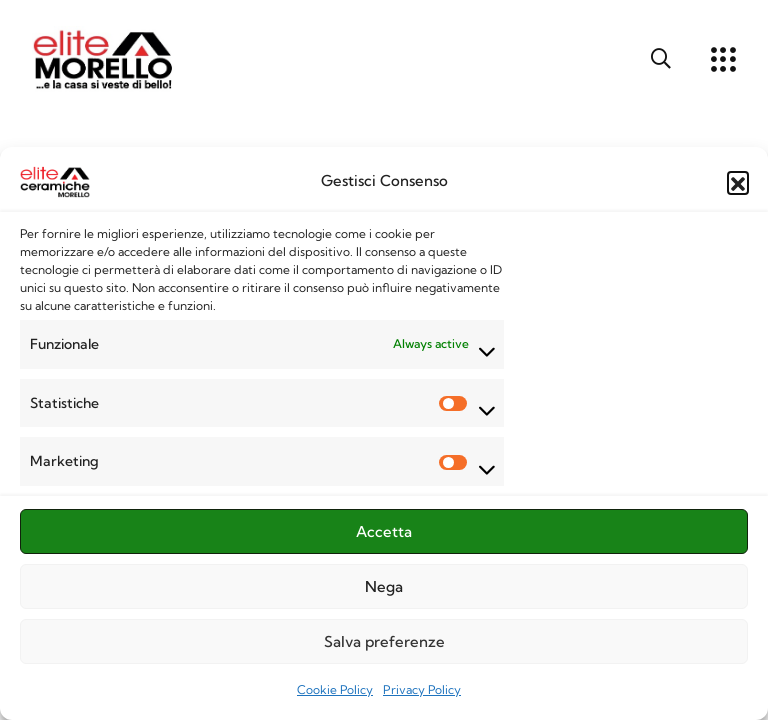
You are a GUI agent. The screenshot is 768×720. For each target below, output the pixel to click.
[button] (738, 187)
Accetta (384, 535)
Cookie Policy (335, 694)
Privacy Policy (422, 694)
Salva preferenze (384, 645)
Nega (384, 590)
